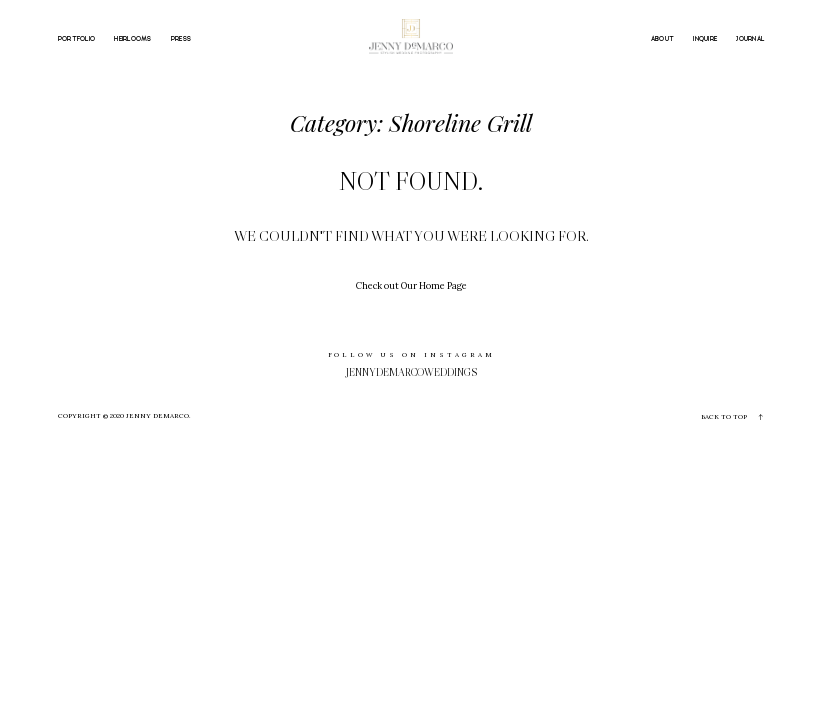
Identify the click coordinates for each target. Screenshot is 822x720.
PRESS (181, 39)
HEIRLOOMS (132, 39)
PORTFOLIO (76, 39)
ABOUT (662, 39)
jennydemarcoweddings (411, 372)
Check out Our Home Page (411, 285)
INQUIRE (705, 39)
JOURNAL (750, 39)
